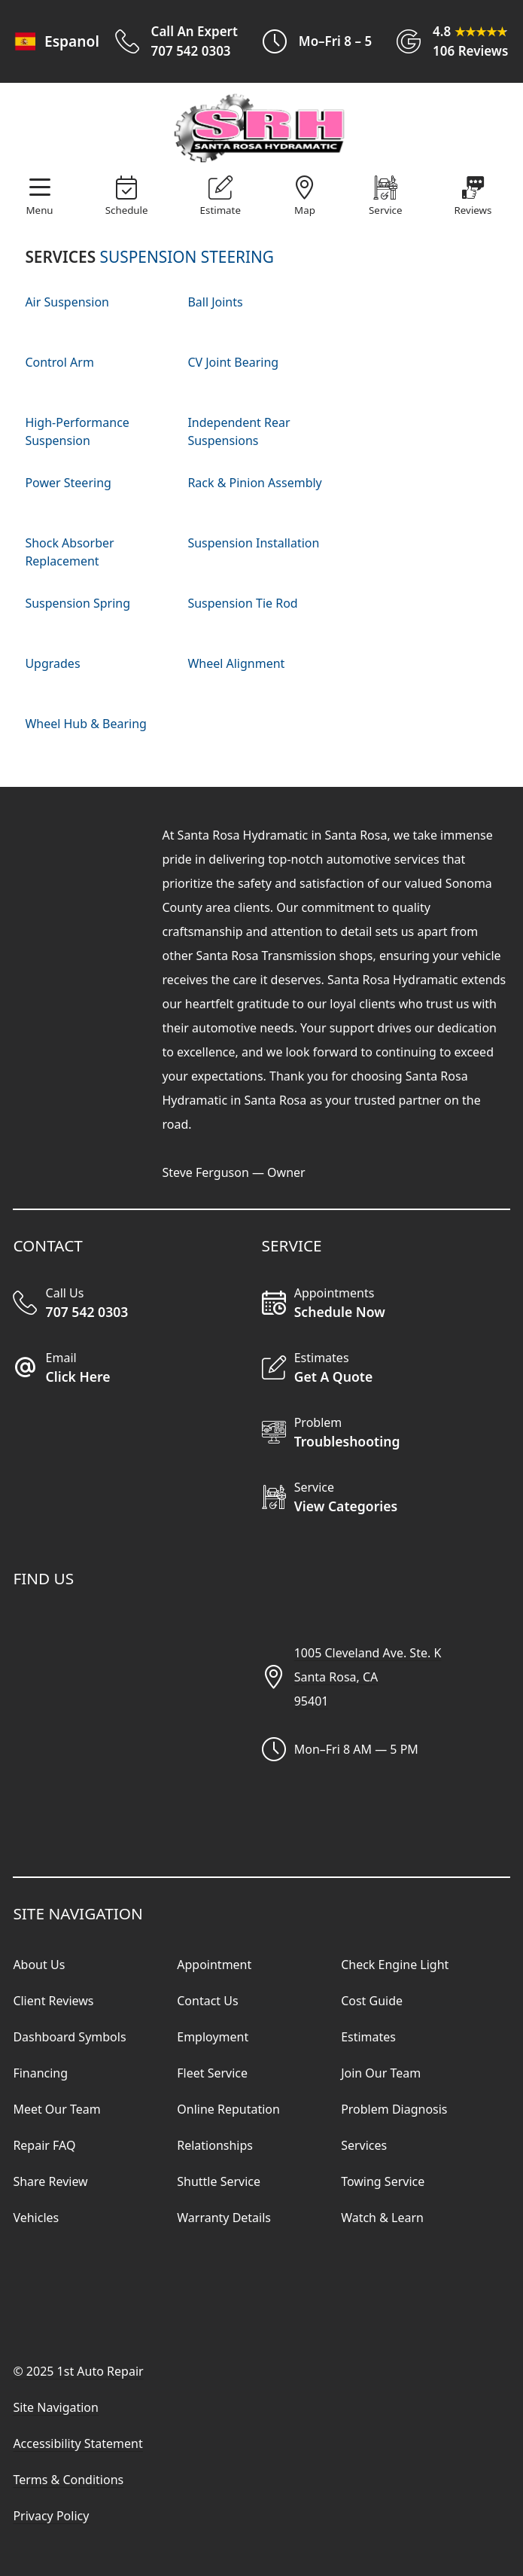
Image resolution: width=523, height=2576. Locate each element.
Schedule (126, 210)
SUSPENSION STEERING (187, 256)
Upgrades (52, 663)
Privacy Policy (51, 2515)
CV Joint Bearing (232, 362)
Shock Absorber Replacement (69, 552)
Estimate (220, 210)
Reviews (473, 210)
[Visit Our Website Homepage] (258, 129)
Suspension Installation (253, 543)
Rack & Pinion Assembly (254, 482)
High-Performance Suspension (77, 431)
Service (385, 210)
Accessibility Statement (77, 2443)
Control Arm (59, 362)
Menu (39, 210)
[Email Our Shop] (137, 1369)
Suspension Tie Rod (242, 603)
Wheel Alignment (235, 663)
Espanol (55, 41)
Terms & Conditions (68, 2479)
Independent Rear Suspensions (238, 431)
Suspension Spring (77, 603)
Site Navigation (56, 2407)
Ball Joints (214, 302)
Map (304, 210)
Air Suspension (67, 302)
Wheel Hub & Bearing (86, 723)
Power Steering (68, 482)
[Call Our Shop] (137, 1304)
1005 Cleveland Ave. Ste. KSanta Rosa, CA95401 (368, 1677)
